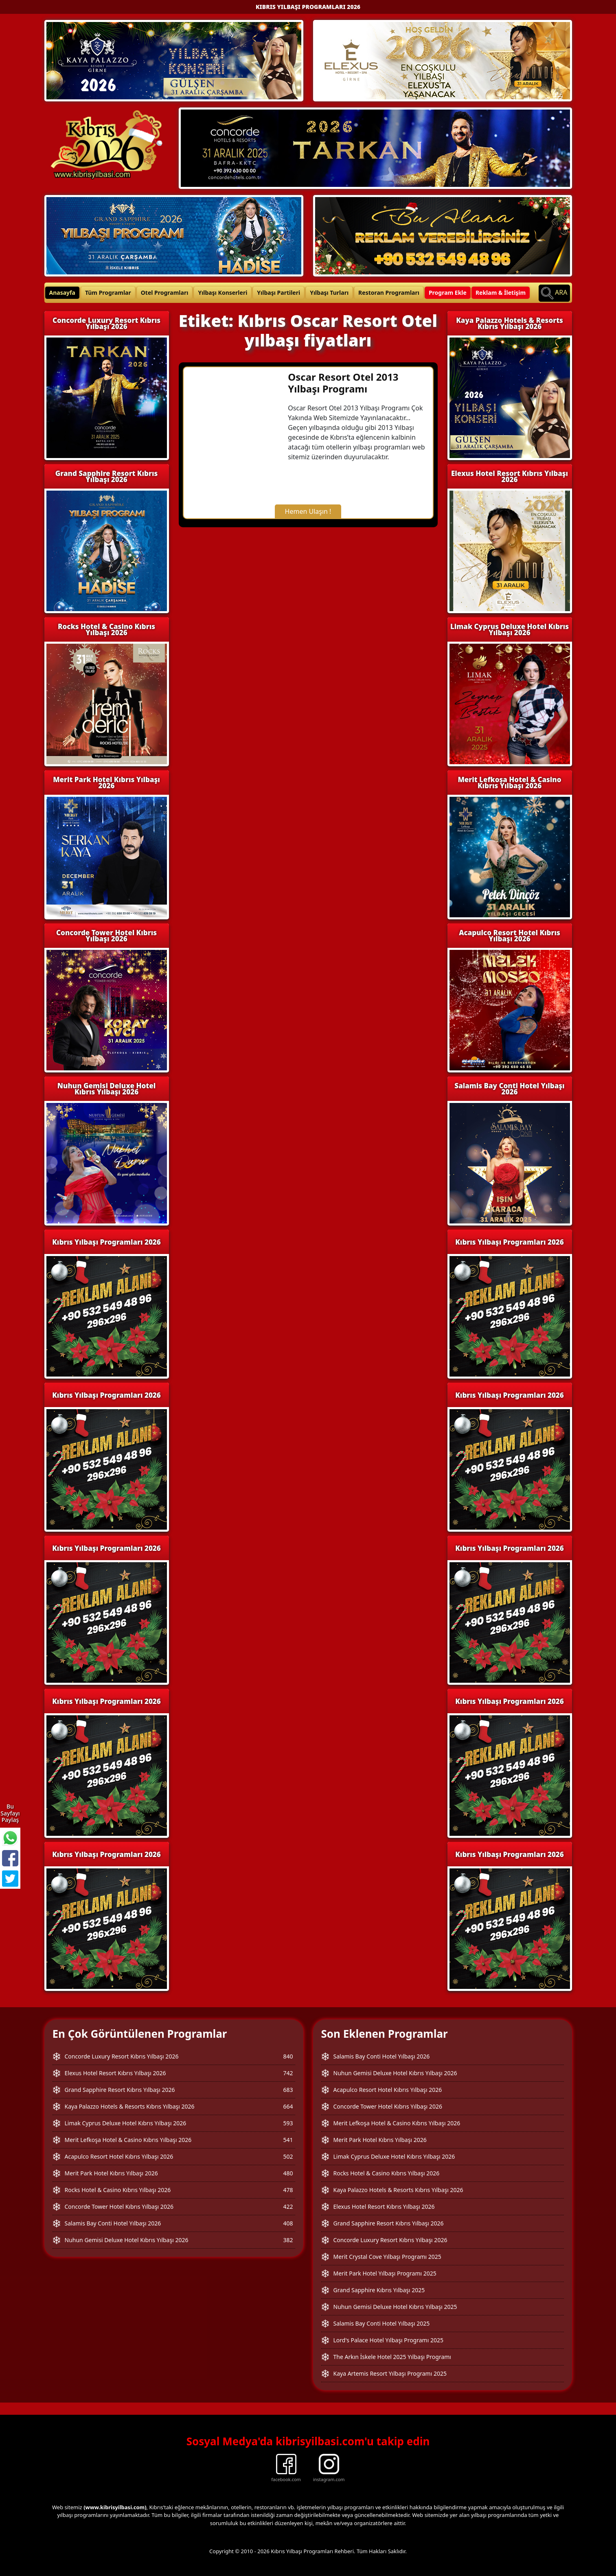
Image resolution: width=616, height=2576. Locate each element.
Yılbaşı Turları (329, 292)
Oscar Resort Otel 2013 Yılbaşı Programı (343, 382)
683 (288, 2090)
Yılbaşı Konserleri (222, 292)
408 (288, 2223)
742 (288, 2073)
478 (288, 2190)
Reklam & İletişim (501, 292)
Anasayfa (62, 292)
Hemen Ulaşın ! (308, 511)
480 (288, 2173)
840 (288, 2056)
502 (288, 2156)
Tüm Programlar (108, 292)
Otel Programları (165, 292)
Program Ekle (448, 292)
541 (288, 2140)
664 (288, 2106)
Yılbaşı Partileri (278, 292)
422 (288, 2206)
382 (288, 2240)
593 (288, 2123)
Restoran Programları (388, 292)
